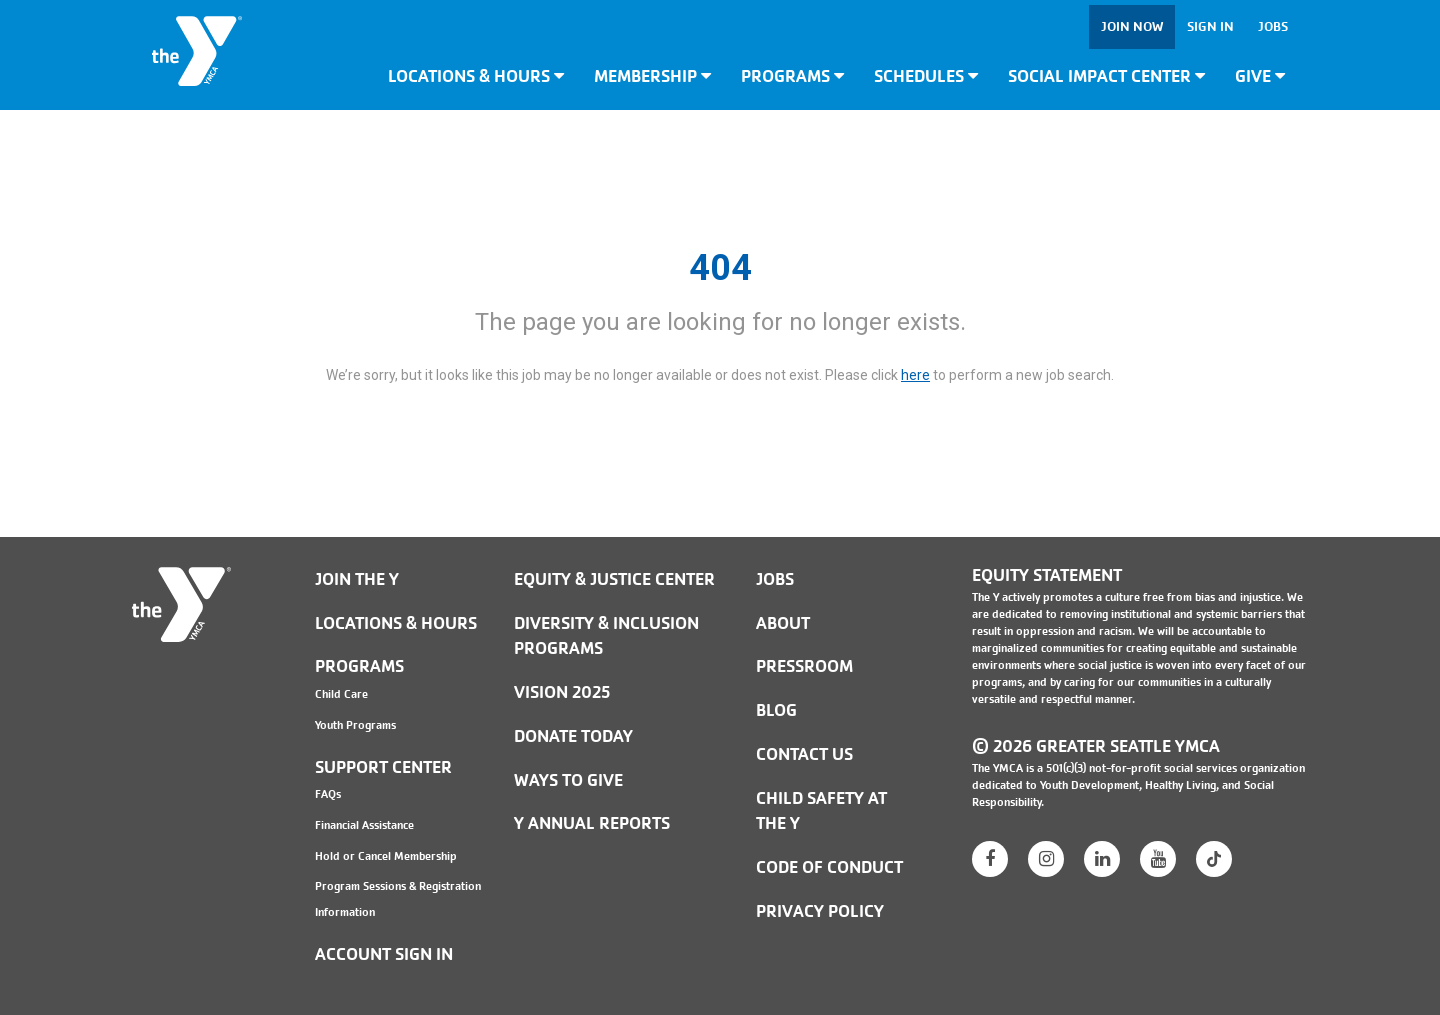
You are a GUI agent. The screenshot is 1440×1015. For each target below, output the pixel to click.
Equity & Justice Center (614, 579)
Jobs (1273, 26)
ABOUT (783, 623)
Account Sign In (384, 954)
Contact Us (804, 754)
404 (720, 268)
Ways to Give (568, 780)
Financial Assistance (364, 825)
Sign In (1210, 26)
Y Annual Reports (592, 823)
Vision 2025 (562, 692)
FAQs (328, 794)
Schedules (926, 76)
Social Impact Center (1106, 76)
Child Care (341, 694)
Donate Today (573, 736)
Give (1260, 76)
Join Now (1132, 26)
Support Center (383, 767)
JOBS (775, 579)
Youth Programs (355, 725)
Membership (652, 76)
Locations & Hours (476, 76)
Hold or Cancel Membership (386, 856)
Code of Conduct (829, 867)
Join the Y (357, 579)
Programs (792, 76)
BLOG (776, 710)
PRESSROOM (804, 666)
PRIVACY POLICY (820, 911)
